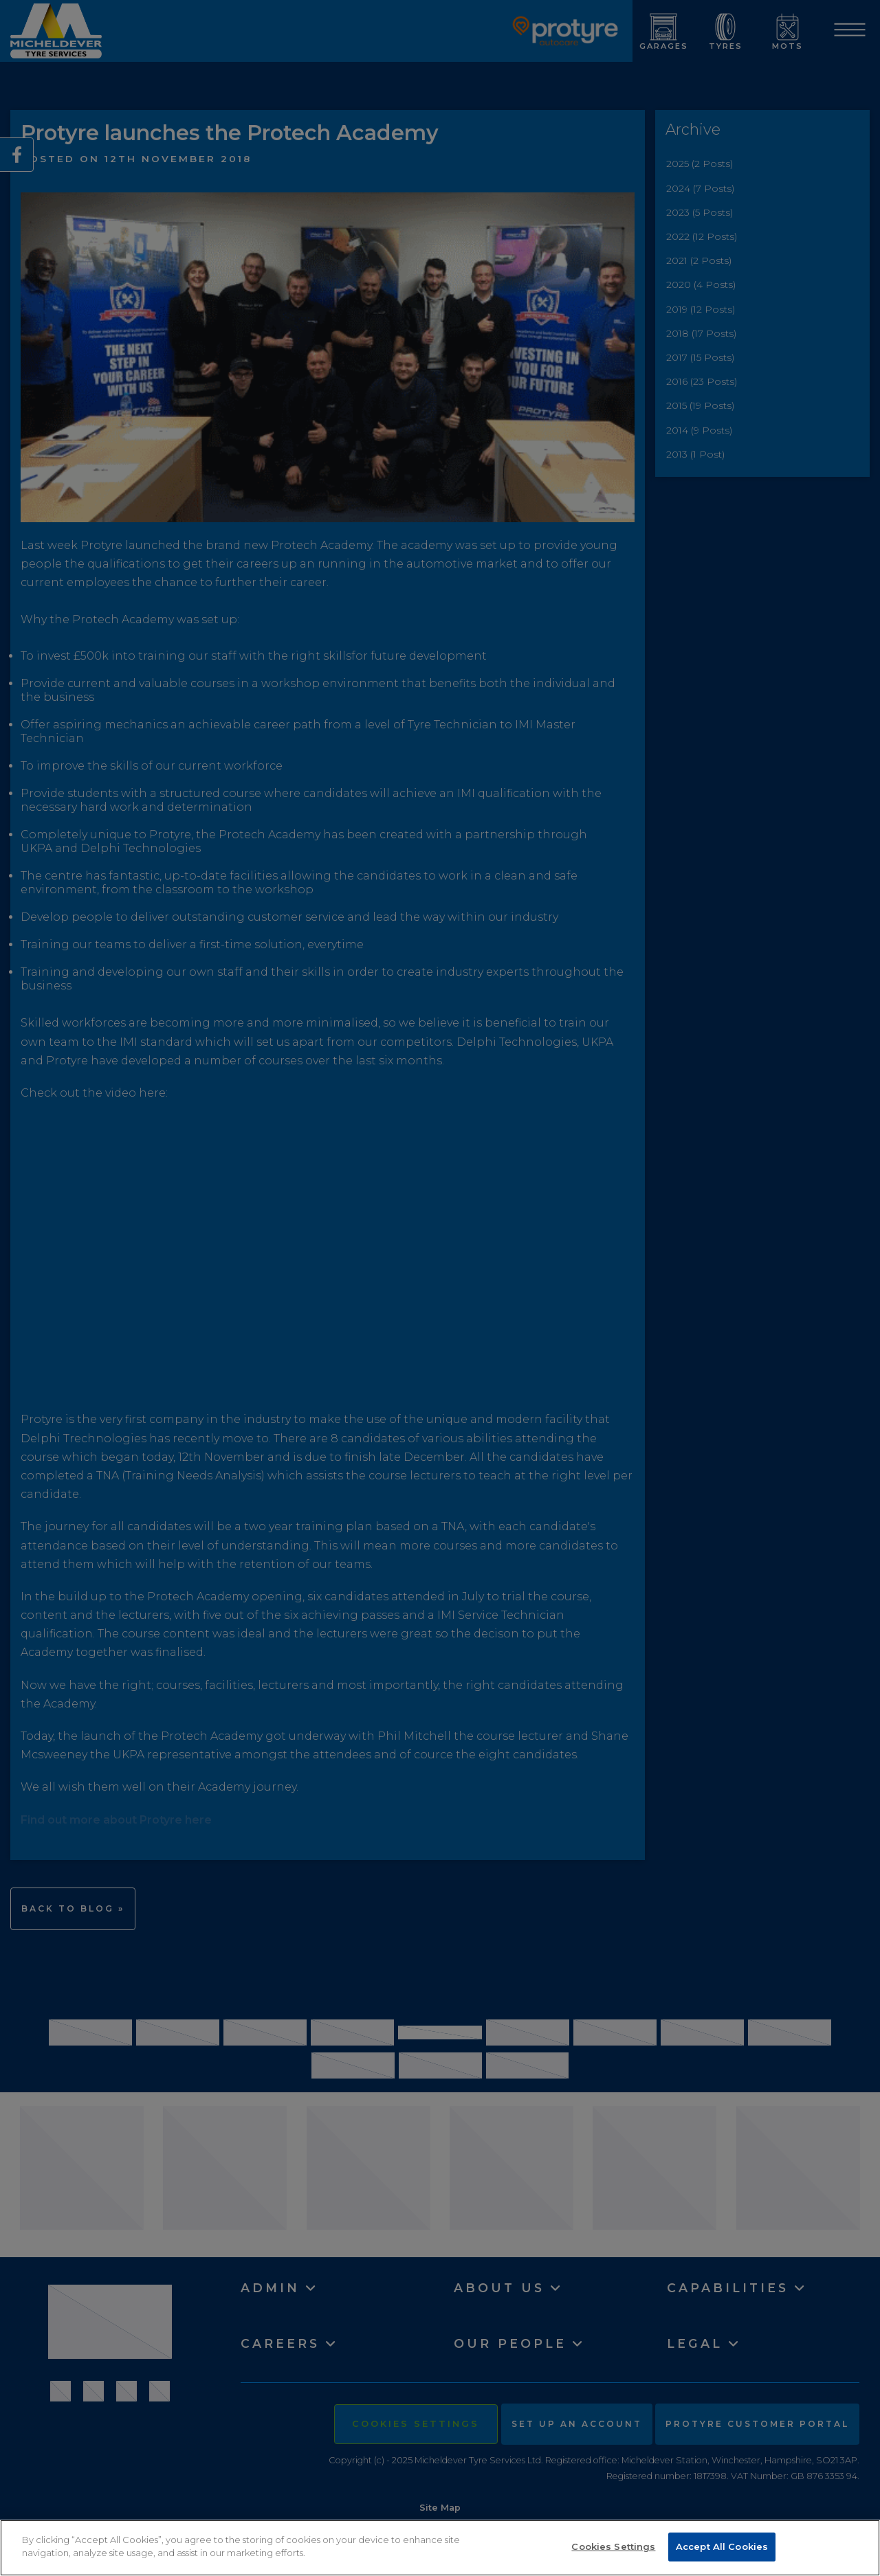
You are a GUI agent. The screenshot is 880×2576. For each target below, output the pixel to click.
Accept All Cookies (722, 2546)
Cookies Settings (613, 2546)
